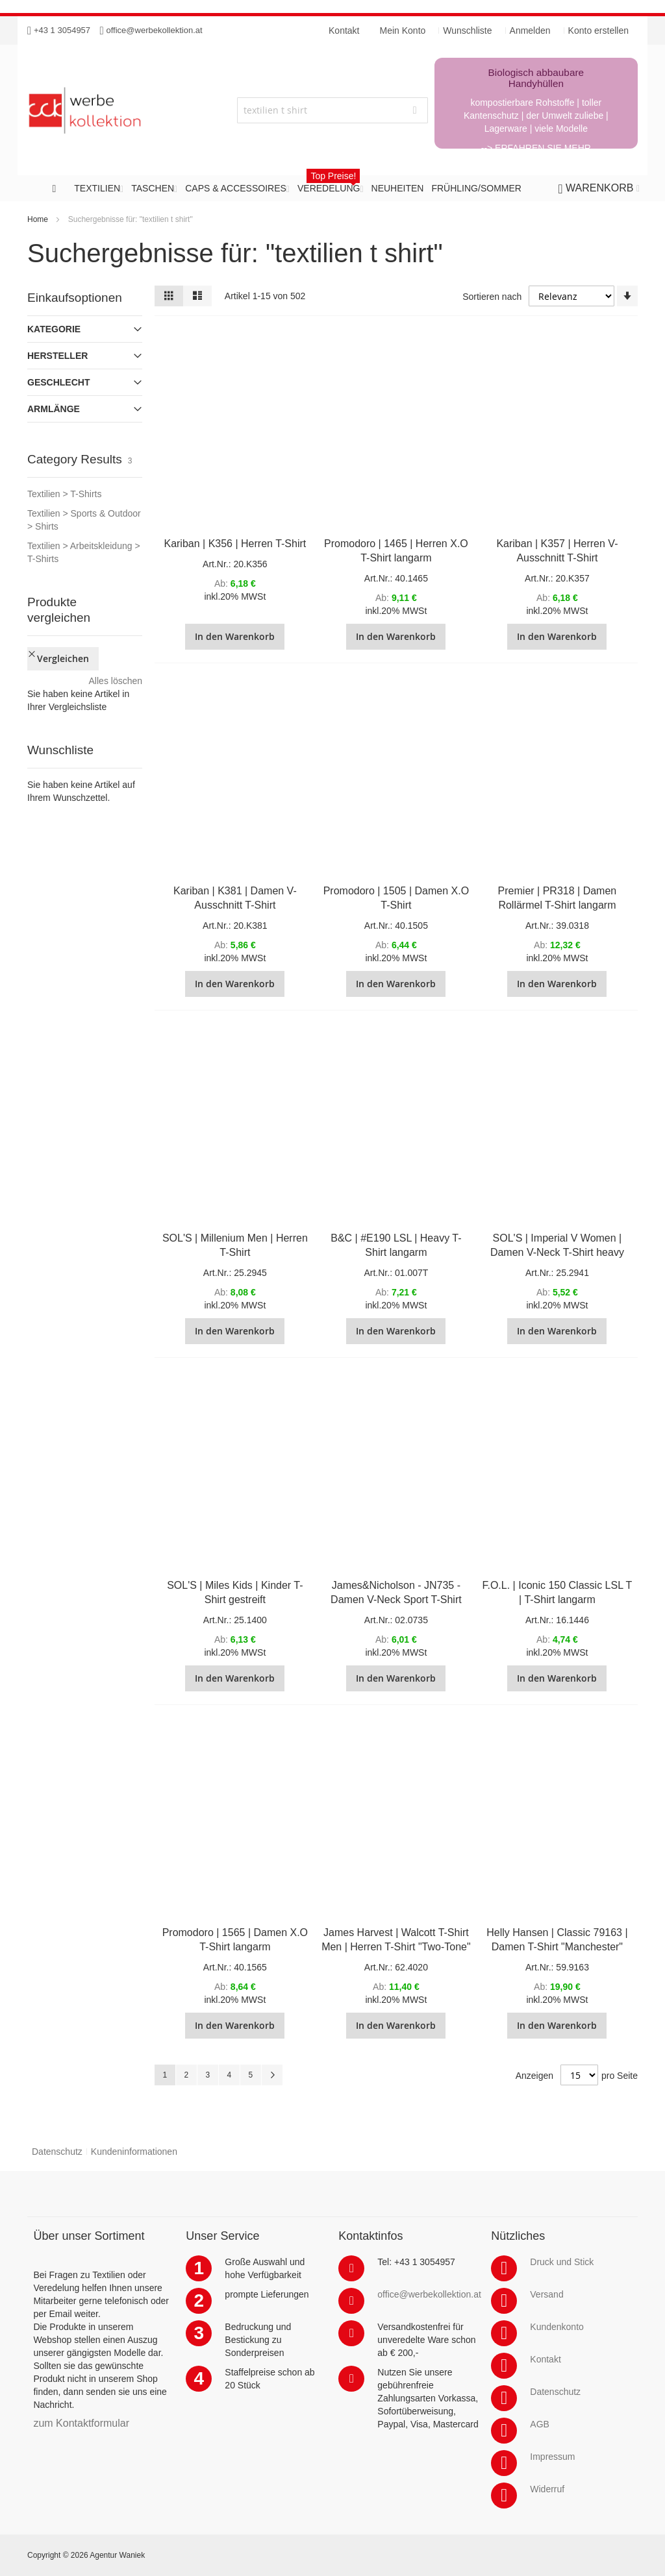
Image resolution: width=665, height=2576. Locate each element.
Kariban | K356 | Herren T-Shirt (235, 543)
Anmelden (530, 30)
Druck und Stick (562, 2262)
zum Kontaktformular (81, 2423)
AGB (539, 2424)
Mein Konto (403, 30)
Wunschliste (467, 30)
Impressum (552, 2456)
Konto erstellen (598, 30)
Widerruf (547, 2489)
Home (37, 219)
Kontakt (545, 2359)
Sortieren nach (491, 296)
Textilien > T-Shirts (64, 494)
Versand (546, 2294)
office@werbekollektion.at (155, 30)
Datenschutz (57, 2151)
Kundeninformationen (134, 2151)
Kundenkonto (557, 2327)
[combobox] (332, 110)
